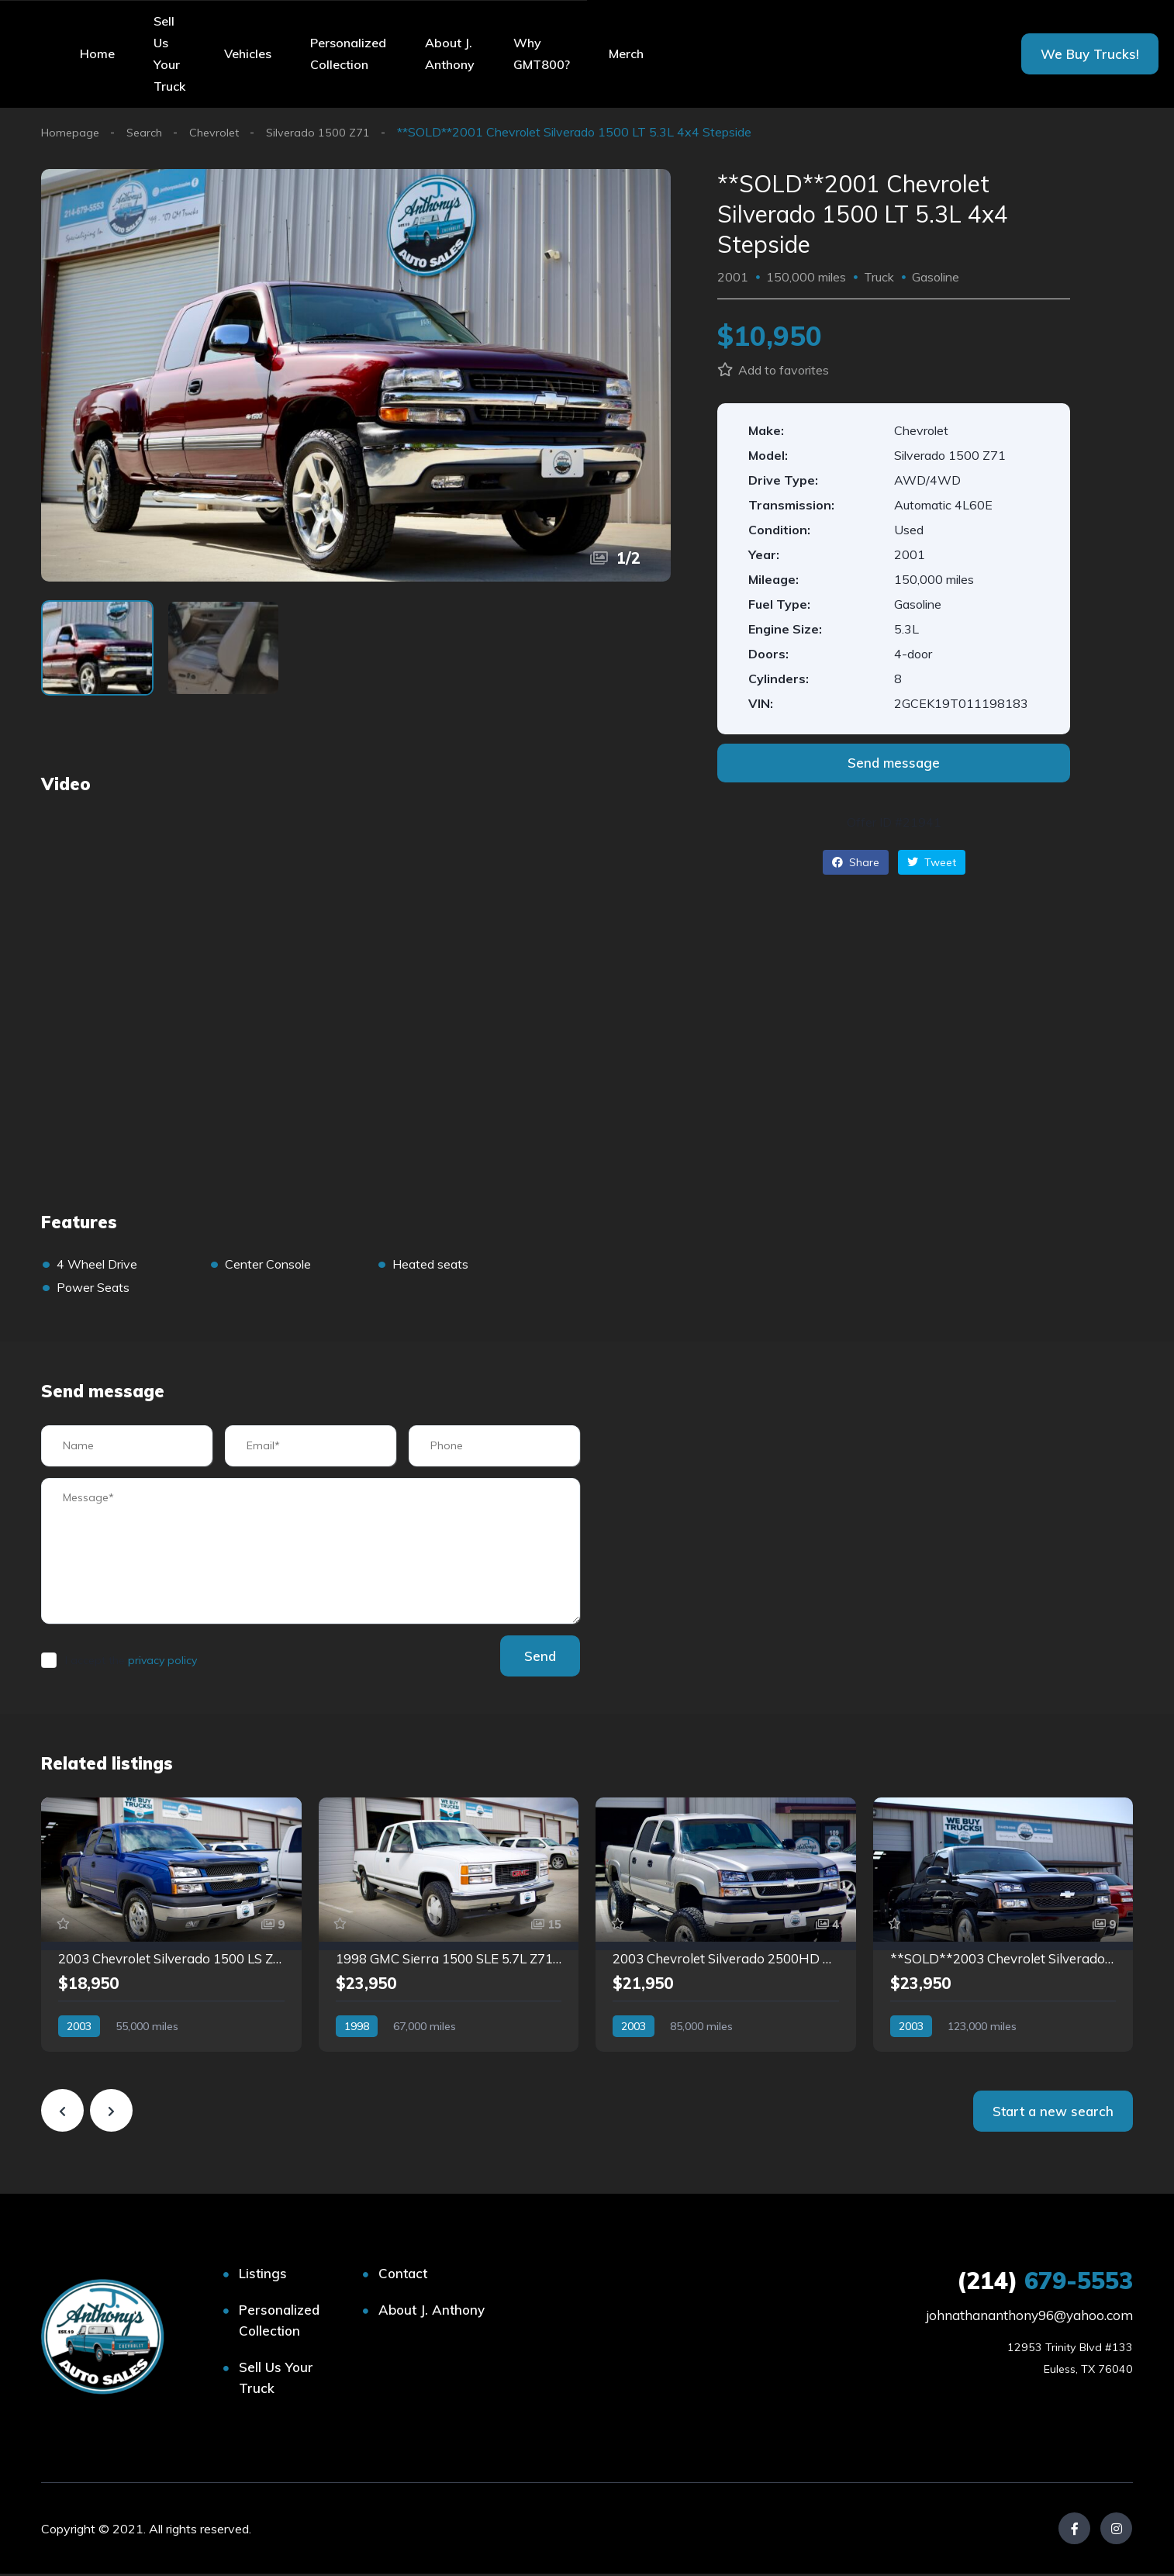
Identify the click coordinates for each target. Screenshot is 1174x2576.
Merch (626, 53)
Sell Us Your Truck (169, 53)
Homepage (71, 132)
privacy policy (162, 1663)
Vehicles (247, 53)
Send (533, 1658)
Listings (263, 2275)
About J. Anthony (450, 53)
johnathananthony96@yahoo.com (1029, 2317)
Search (148, 132)
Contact (402, 2275)
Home (97, 53)
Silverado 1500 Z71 (332, 132)
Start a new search (1053, 2113)
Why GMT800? (541, 53)
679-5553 (1045, 2283)
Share (855, 862)
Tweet (931, 862)
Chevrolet (222, 132)
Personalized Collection (348, 53)
